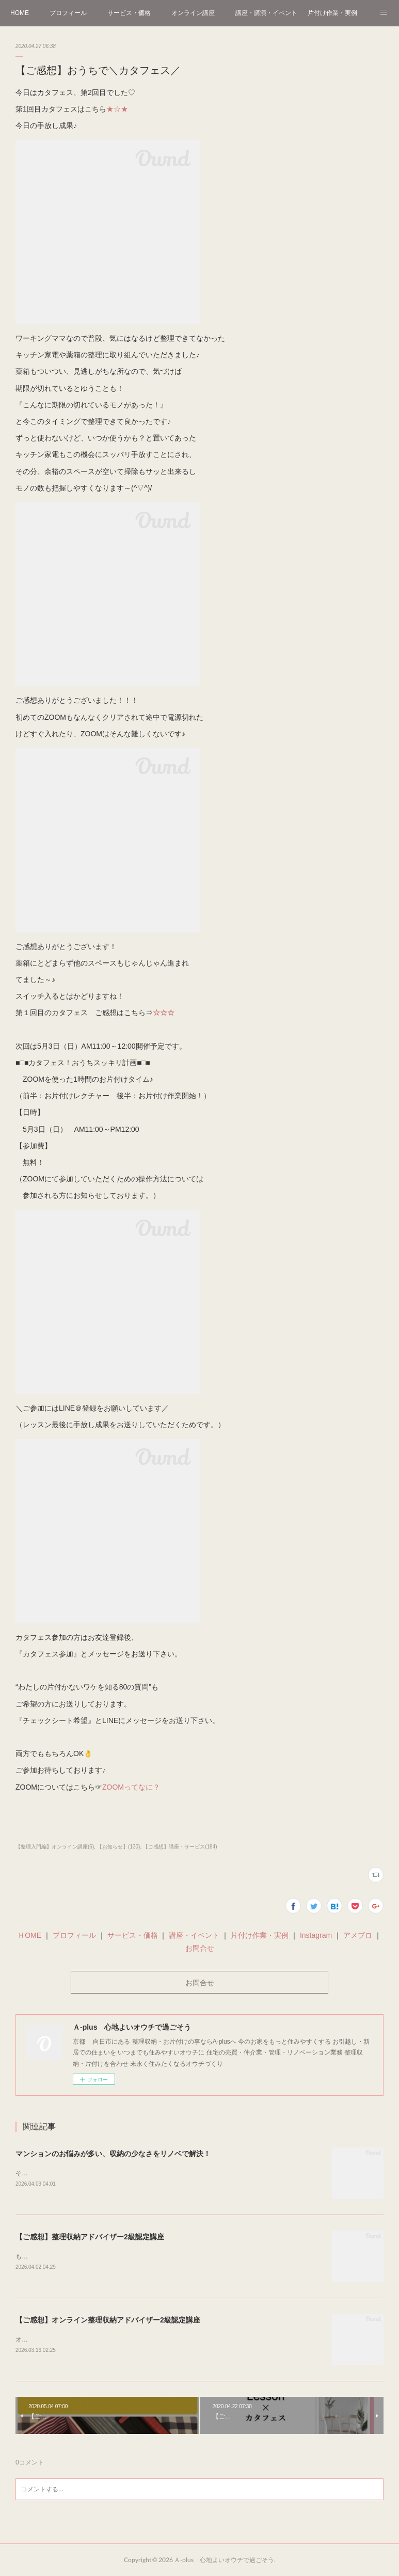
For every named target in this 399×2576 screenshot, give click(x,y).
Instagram (315, 1935)
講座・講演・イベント (266, 13)
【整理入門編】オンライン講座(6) (54, 1847)
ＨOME (29, 1935)
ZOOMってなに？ (131, 1787)
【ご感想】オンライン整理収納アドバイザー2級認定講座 (107, 2320)
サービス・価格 (129, 13)
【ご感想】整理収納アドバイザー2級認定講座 (89, 2237)
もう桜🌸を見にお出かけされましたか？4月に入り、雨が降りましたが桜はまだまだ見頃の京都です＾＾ (160, 2256)
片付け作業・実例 (332, 13)
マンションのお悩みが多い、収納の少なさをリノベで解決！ (113, 2154)
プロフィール (68, 13)
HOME (19, 13)
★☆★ (117, 109)
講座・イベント (194, 1935)
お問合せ (199, 1948)
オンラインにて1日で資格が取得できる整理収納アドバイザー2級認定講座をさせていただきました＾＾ (158, 2339)
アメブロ (357, 1935)
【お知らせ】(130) (118, 1847)
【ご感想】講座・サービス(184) (180, 1847)
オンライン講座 (193, 13)
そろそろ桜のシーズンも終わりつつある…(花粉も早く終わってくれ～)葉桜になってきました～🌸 (151, 2173)
